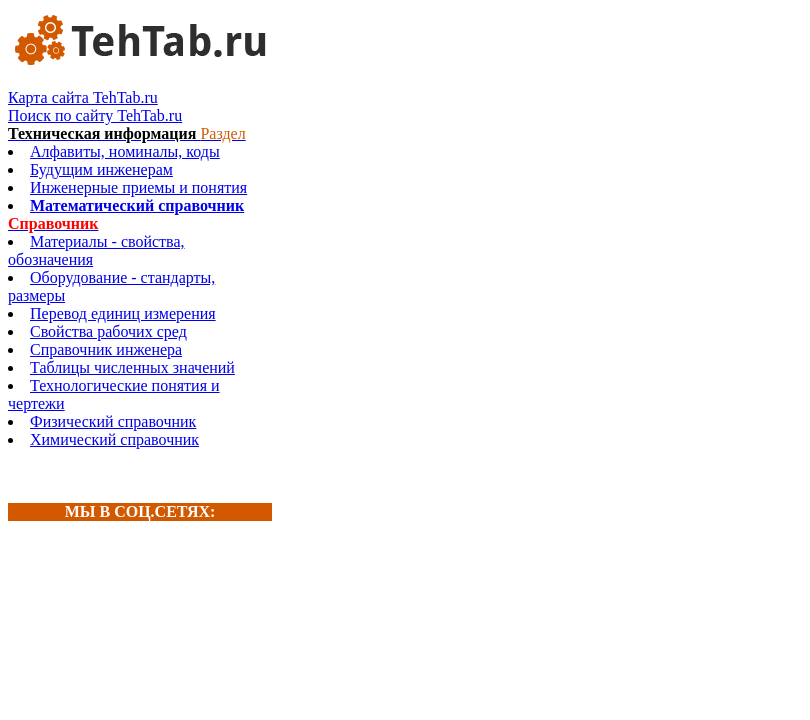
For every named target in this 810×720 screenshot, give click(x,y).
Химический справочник (114, 439)
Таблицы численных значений (132, 367)
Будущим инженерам (101, 169)
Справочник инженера (106, 349)
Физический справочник (113, 421)
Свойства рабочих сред (108, 331)
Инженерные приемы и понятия (138, 187)
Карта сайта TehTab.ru (83, 97)
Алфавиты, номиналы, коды (125, 151)
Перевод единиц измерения (123, 313)
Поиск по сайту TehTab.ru (95, 115)
